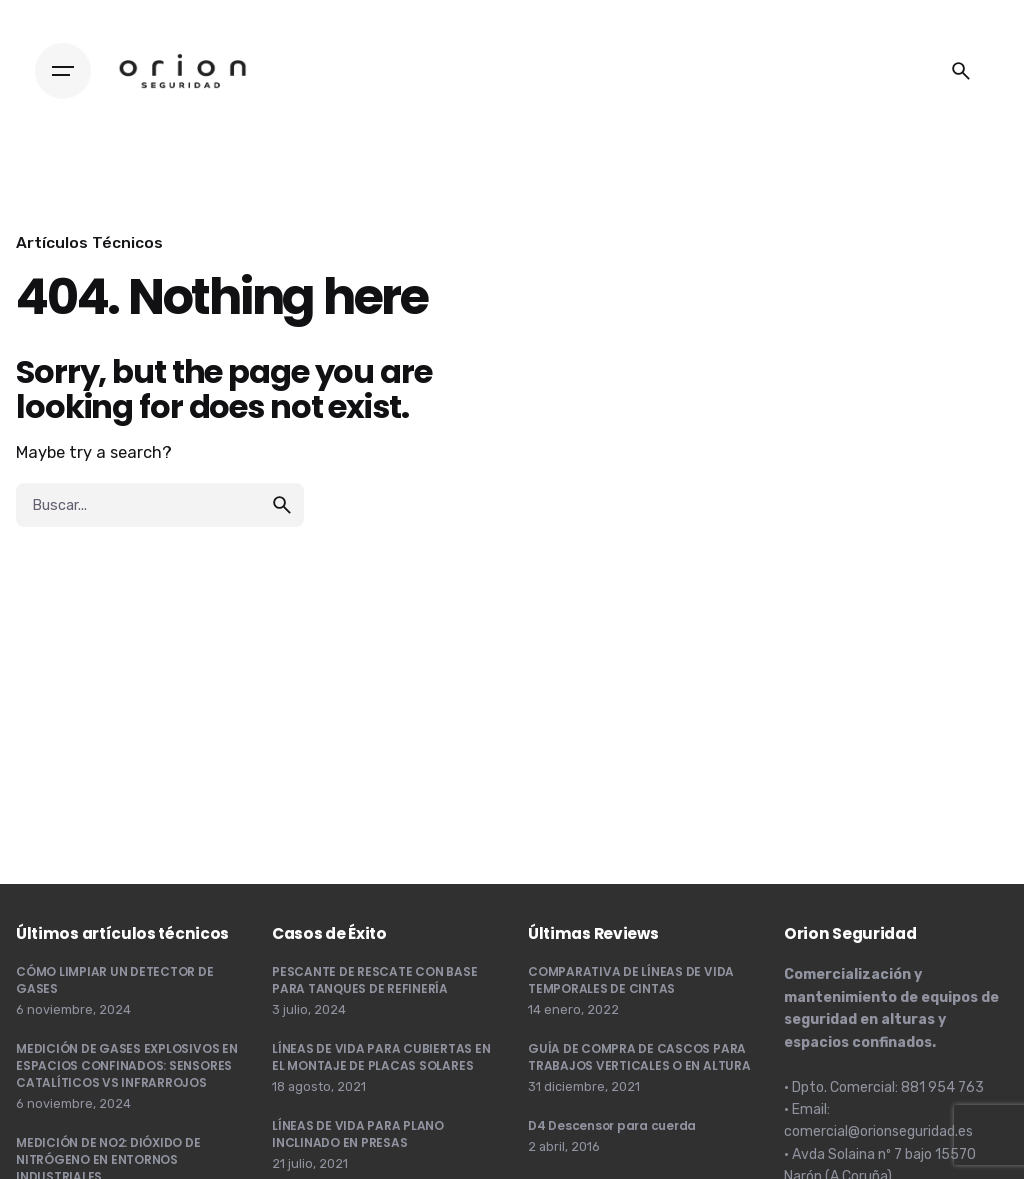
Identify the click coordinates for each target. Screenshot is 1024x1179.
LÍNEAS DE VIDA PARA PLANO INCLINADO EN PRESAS (358, 1134)
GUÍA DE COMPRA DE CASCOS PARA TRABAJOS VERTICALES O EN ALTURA (639, 1057)
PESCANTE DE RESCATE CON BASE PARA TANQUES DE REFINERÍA (374, 980)
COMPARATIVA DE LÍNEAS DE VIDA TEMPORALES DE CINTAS (631, 980)
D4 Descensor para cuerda (612, 1125)
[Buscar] (961, 71)
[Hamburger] (63, 71)
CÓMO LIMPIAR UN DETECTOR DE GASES (115, 980)
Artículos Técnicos (89, 242)
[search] (282, 505)
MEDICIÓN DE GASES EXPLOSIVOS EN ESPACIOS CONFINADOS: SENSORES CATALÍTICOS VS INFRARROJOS (127, 1065)
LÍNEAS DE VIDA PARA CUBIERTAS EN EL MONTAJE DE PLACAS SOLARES (381, 1057)
